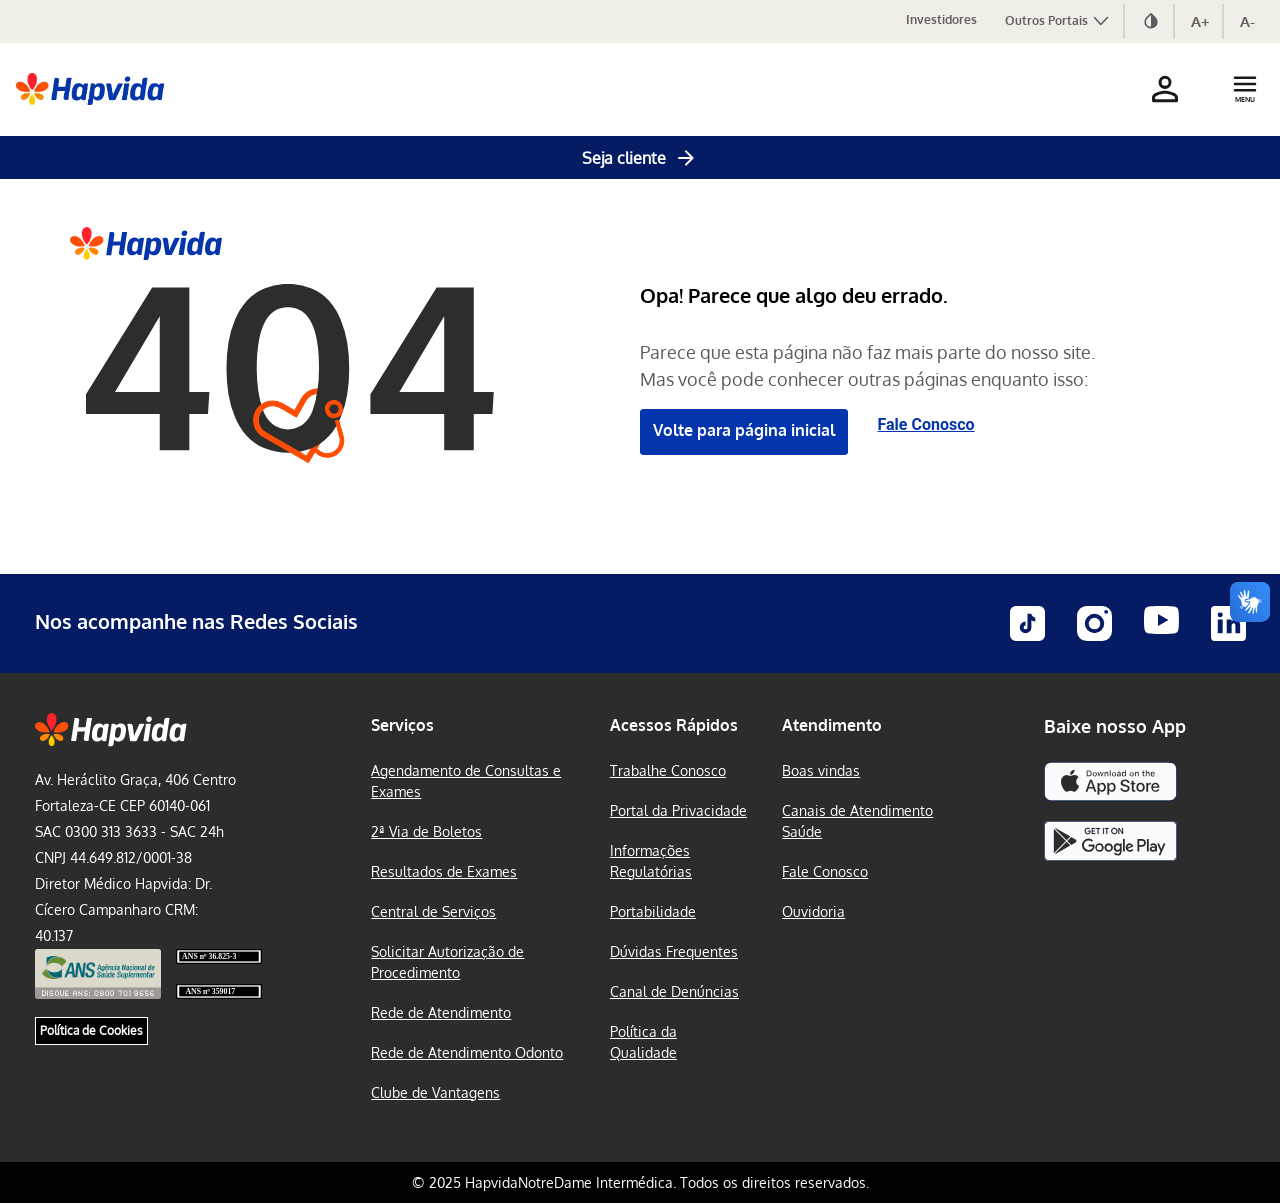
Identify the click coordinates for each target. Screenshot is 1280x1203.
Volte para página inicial (744, 430)
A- (1247, 21)
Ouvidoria (813, 911)
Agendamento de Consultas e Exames (466, 781)
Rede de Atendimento (441, 1012)
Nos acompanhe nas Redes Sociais (196, 621)
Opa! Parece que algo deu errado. (794, 295)
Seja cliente (640, 158)
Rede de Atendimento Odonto (467, 1052)
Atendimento (832, 725)
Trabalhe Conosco (668, 770)
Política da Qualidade (643, 1042)
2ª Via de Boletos (426, 831)
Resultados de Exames (444, 871)
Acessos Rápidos (674, 725)
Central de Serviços (433, 911)
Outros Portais (1058, 20)
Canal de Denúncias (674, 991)
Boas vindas (821, 770)
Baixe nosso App (1115, 726)
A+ (1200, 21)
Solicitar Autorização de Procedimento (447, 962)
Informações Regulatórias (651, 861)
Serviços (402, 725)
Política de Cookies (91, 1030)
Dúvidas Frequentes (674, 951)
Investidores (941, 19)
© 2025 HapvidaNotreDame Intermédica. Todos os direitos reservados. (640, 1182)
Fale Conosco (926, 424)
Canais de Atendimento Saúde (857, 821)
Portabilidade (653, 911)
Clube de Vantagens (435, 1092)
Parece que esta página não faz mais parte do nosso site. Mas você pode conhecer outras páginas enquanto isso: (867, 365)
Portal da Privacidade (678, 810)
